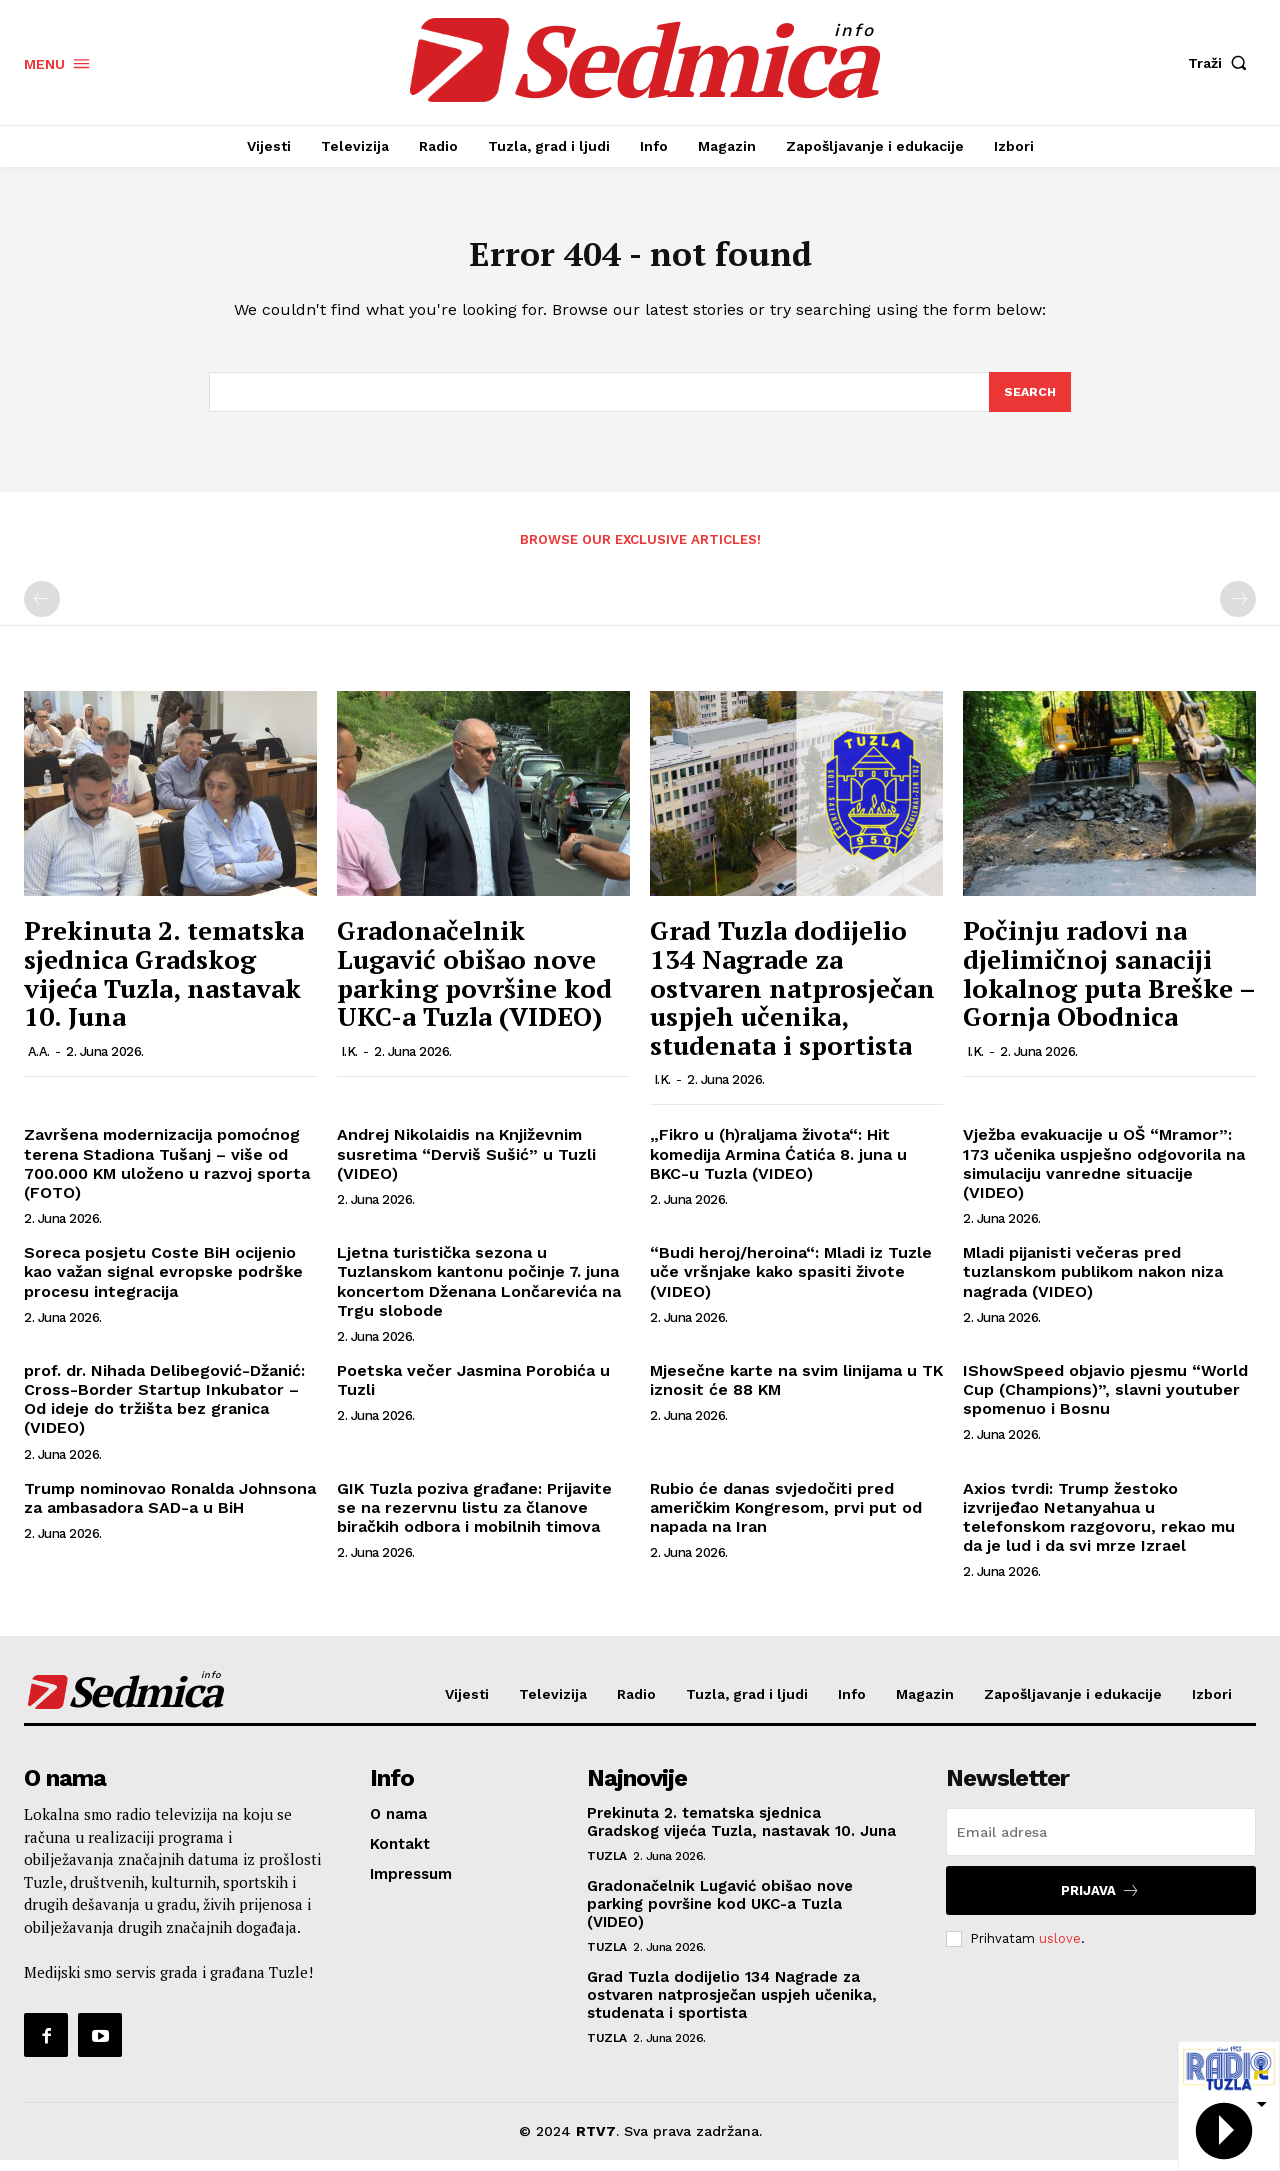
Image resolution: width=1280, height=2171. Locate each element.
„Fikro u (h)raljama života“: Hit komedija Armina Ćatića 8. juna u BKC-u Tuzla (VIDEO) (778, 1165)
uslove (1060, 1949)
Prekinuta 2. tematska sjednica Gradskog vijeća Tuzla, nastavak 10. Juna (164, 985)
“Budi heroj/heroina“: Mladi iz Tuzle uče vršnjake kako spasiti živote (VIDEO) (791, 1282)
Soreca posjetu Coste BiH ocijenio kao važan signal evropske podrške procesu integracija (163, 1282)
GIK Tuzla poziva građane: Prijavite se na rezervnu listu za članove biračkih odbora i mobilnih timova (474, 1518)
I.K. (349, 1062)
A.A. (39, 1062)
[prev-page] (42, 611)
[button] (1222, 63)
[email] (1101, 1843)
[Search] (1029, 402)
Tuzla (607, 1867)
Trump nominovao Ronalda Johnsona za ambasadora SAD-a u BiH (170, 1509)
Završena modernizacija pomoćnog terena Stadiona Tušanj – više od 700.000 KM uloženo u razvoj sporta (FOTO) (167, 1175)
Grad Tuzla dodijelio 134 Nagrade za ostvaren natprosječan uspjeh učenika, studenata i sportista (792, 999)
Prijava (1100, 1901)
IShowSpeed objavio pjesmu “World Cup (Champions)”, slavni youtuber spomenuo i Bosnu (1105, 1400)
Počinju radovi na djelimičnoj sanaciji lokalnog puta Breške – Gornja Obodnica (1109, 985)
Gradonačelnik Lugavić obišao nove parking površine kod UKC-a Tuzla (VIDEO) (474, 985)
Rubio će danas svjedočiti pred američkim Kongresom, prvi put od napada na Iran (786, 1518)
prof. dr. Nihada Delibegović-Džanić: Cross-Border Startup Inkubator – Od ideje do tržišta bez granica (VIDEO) (164, 1410)
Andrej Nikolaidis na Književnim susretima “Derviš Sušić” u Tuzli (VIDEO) (466, 1165)
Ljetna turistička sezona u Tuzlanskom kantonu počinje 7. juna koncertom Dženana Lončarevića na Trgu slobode (479, 1292)
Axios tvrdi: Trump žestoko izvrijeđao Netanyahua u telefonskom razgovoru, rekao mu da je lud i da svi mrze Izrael (1099, 1528)
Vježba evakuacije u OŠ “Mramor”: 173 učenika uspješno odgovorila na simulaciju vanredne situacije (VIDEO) (1104, 1175)
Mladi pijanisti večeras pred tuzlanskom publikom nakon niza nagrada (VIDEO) (1093, 1282)
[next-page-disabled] (1238, 611)
